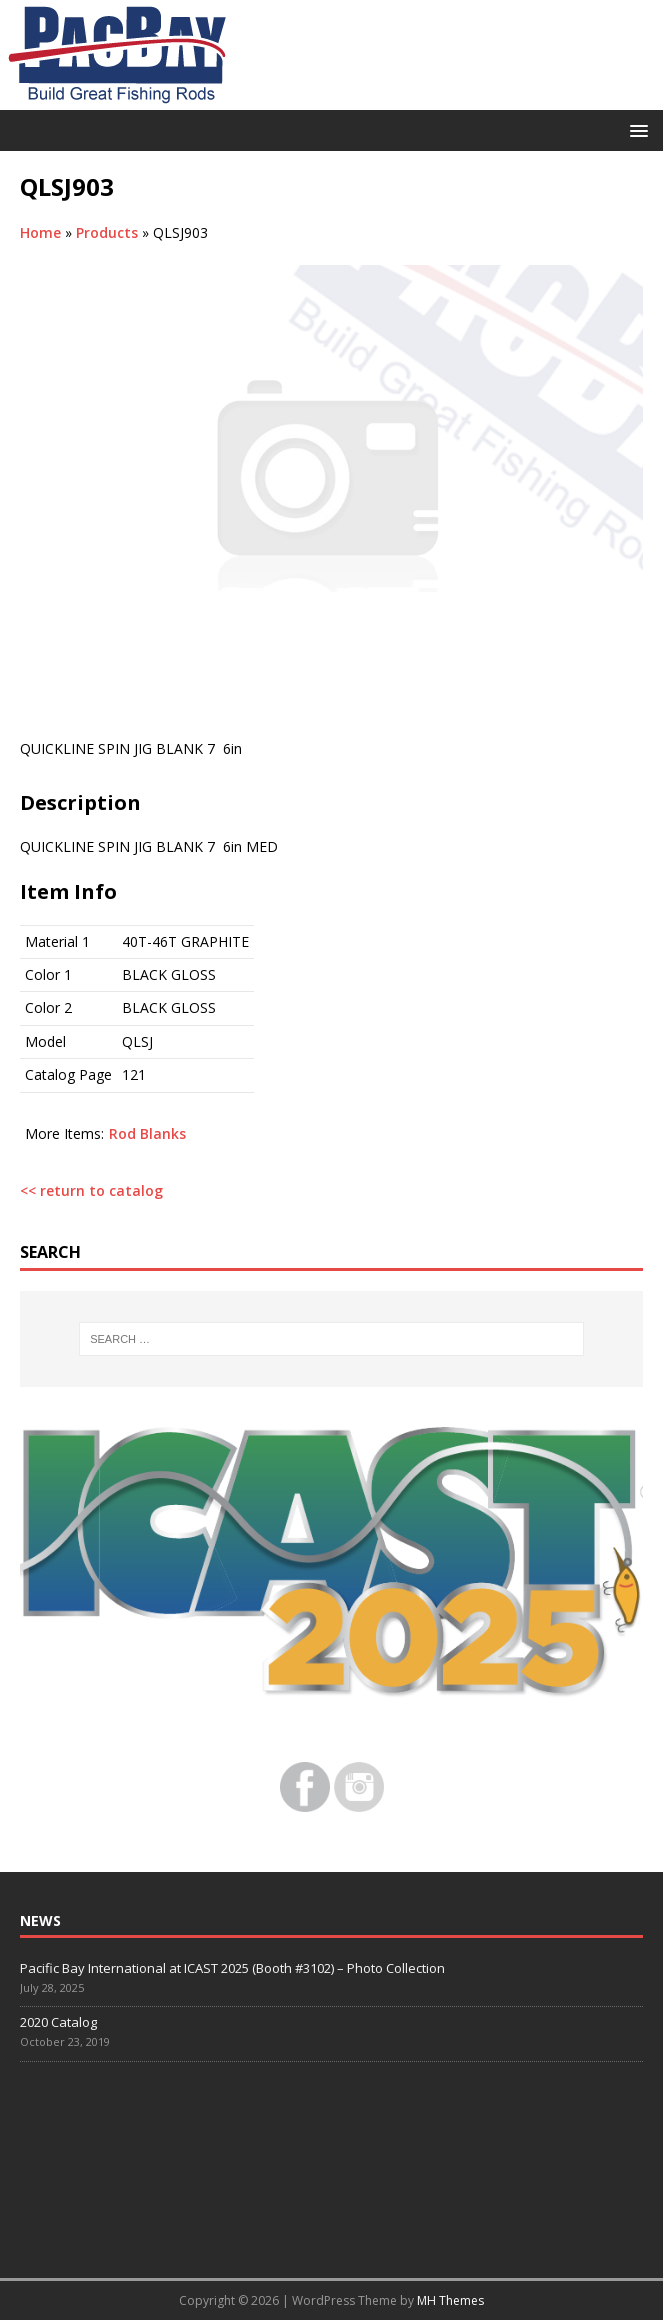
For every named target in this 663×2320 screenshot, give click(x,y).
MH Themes (450, 2300)
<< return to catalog (91, 1190)
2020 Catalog (58, 2022)
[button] (635, 129)
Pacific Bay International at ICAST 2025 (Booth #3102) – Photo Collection (232, 1968)
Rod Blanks (147, 1133)
